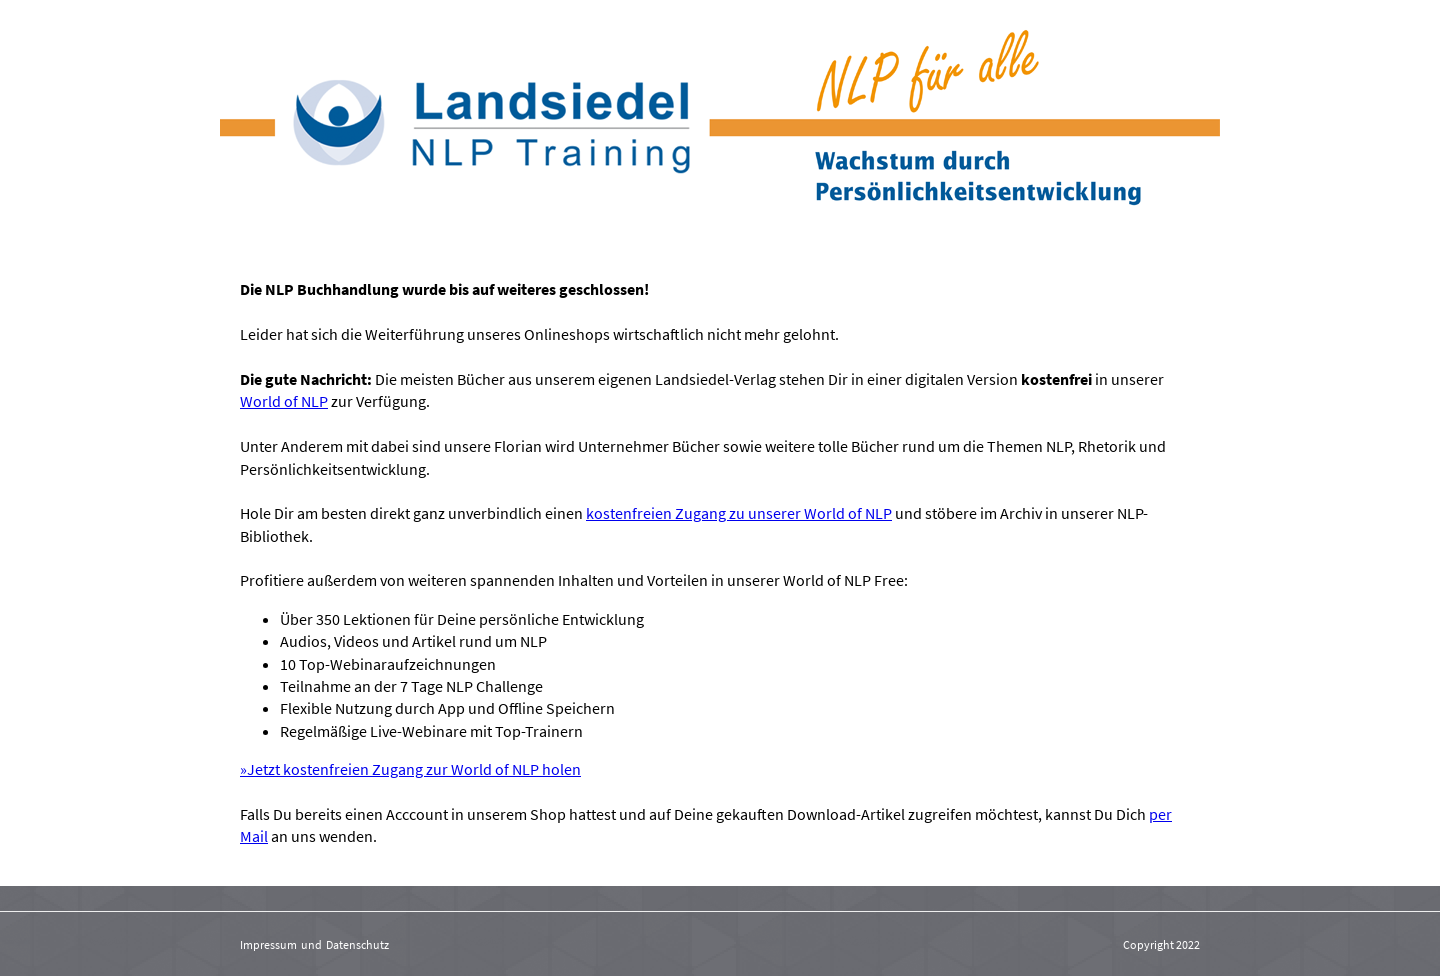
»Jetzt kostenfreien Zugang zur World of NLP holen (410, 769)
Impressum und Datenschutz (314, 944)
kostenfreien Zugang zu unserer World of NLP (739, 513)
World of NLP (284, 401)
